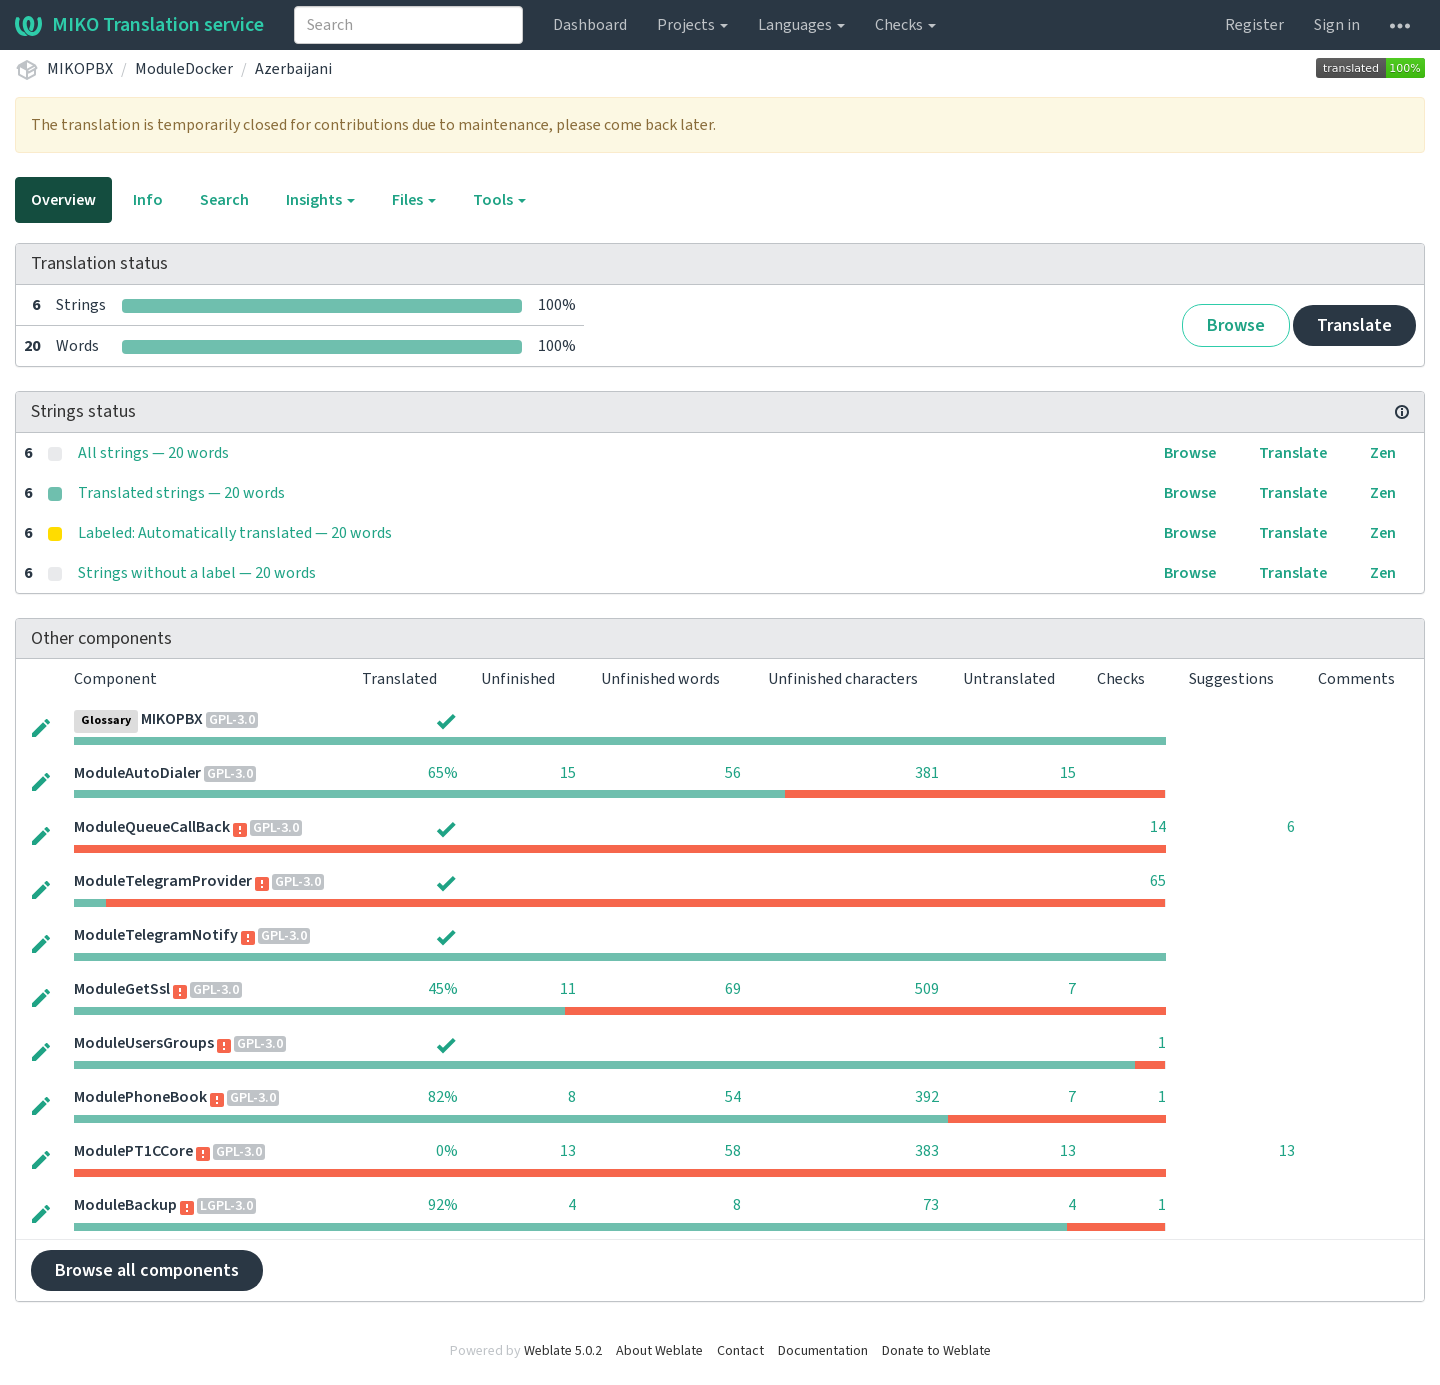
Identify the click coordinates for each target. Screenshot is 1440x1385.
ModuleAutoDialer (137, 773)
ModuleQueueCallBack (152, 827)
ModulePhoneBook (140, 1097)
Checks (905, 25)
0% (447, 1151)
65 (1158, 881)
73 (931, 1205)
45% (443, 989)
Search (224, 200)
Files (414, 200)
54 (733, 1097)
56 (733, 773)
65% (443, 773)
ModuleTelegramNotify (156, 935)
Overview (63, 200)
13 (568, 1151)
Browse (1236, 325)
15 (568, 773)
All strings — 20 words (153, 453)
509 (927, 989)
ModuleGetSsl (122, 989)
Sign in (1337, 25)
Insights (320, 200)
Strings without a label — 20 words (197, 573)
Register (1254, 25)
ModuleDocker (184, 69)
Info (148, 200)
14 (1158, 827)
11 (568, 989)
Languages (801, 25)
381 (927, 773)
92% (443, 1205)
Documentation (823, 1351)
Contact (740, 1351)
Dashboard (590, 25)
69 (733, 989)
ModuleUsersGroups (144, 1043)
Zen (1383, 453)
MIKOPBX (80, 69)
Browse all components (147, 1270)
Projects (692, 25)
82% (443, 1097)
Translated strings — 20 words (181, 493)
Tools (499, 200)
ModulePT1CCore (133, 1151)
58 (733, 1151)
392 (927, 1097)
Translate (1354, 325)
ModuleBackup (125, 1205)
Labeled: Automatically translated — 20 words (235, 533)
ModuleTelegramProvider (163, 881)
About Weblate (659, 1351)
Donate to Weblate (936, 1351)
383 (927, 1151)
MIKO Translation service (139, 25)
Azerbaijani (293, 69)
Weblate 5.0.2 (563, 1351)
